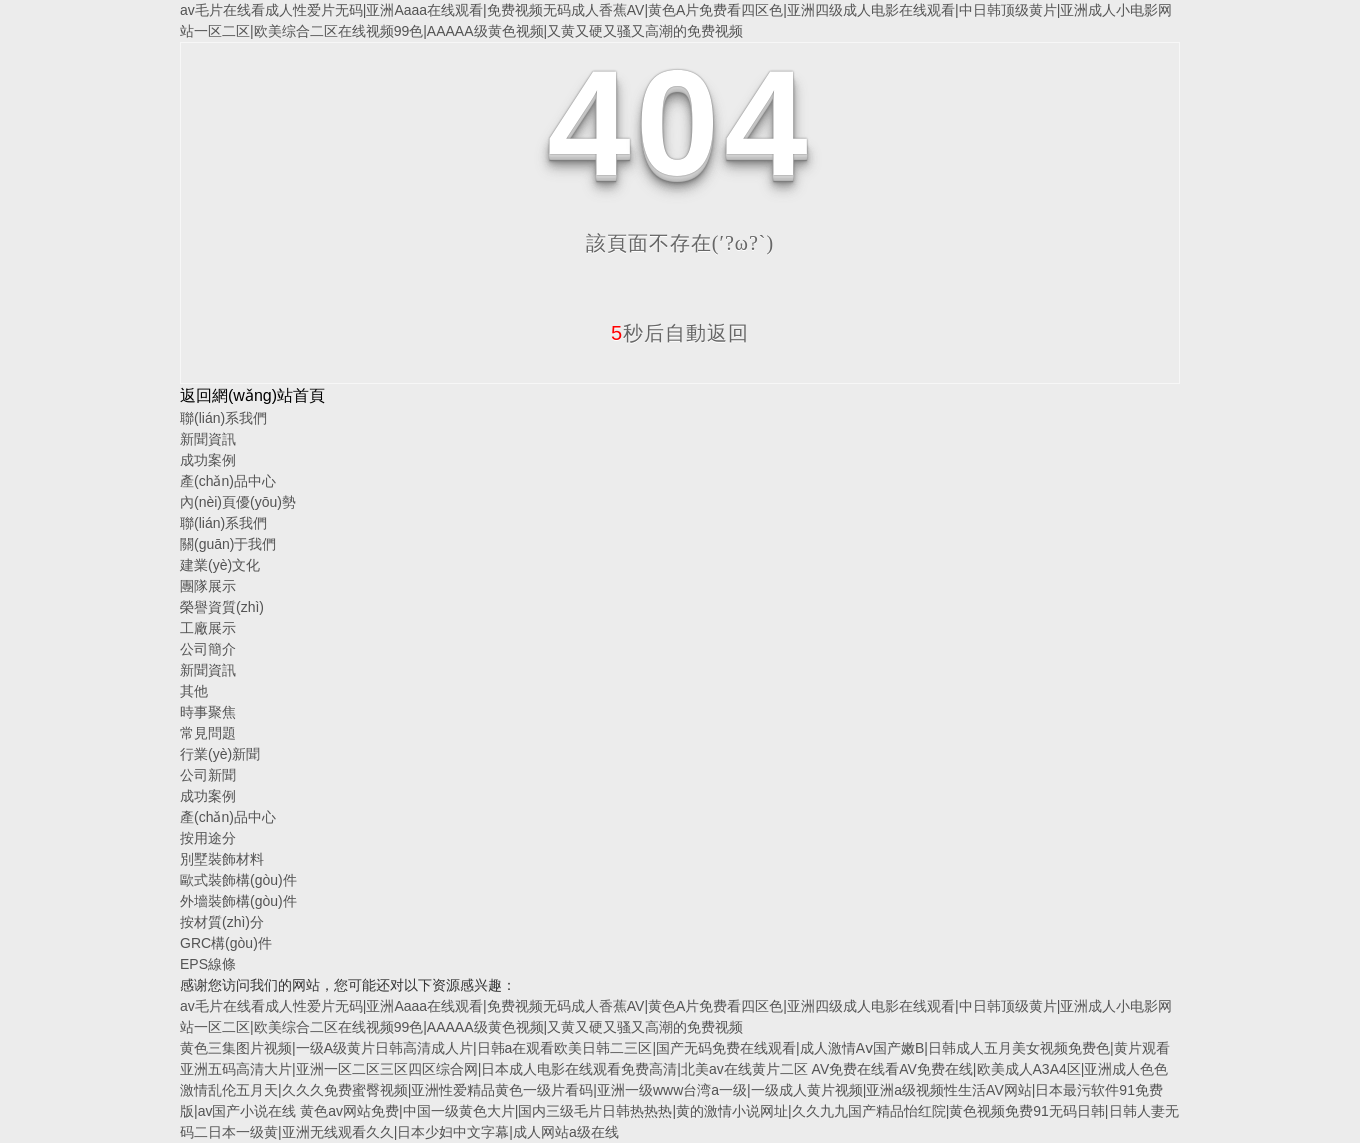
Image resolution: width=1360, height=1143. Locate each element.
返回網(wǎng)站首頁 (252, 395)
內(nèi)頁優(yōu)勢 (238, 502)
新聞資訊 (208, 439)
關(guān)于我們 (228, 544)
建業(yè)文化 (220, 565)
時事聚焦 (208, 712)
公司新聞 (208, 775)
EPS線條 (208, 964)
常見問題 (208, 733)
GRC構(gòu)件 (226, 943)
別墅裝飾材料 (222, 859)
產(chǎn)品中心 (228, 481)
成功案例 (208, 460)
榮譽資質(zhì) (222, 607)
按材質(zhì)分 (222, 922)
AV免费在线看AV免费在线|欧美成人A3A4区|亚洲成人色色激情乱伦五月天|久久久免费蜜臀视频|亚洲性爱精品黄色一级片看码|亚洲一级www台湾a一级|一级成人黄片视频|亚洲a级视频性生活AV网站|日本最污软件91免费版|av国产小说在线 (674, 1090)
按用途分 (208, 838)
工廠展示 (208, 628)
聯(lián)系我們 (223, 418)
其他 (194, 691)
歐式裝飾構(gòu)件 (238, 880)
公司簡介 (208, 649)
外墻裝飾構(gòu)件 (238, 901)
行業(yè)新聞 (220, 754)
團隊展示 (208, 586)
